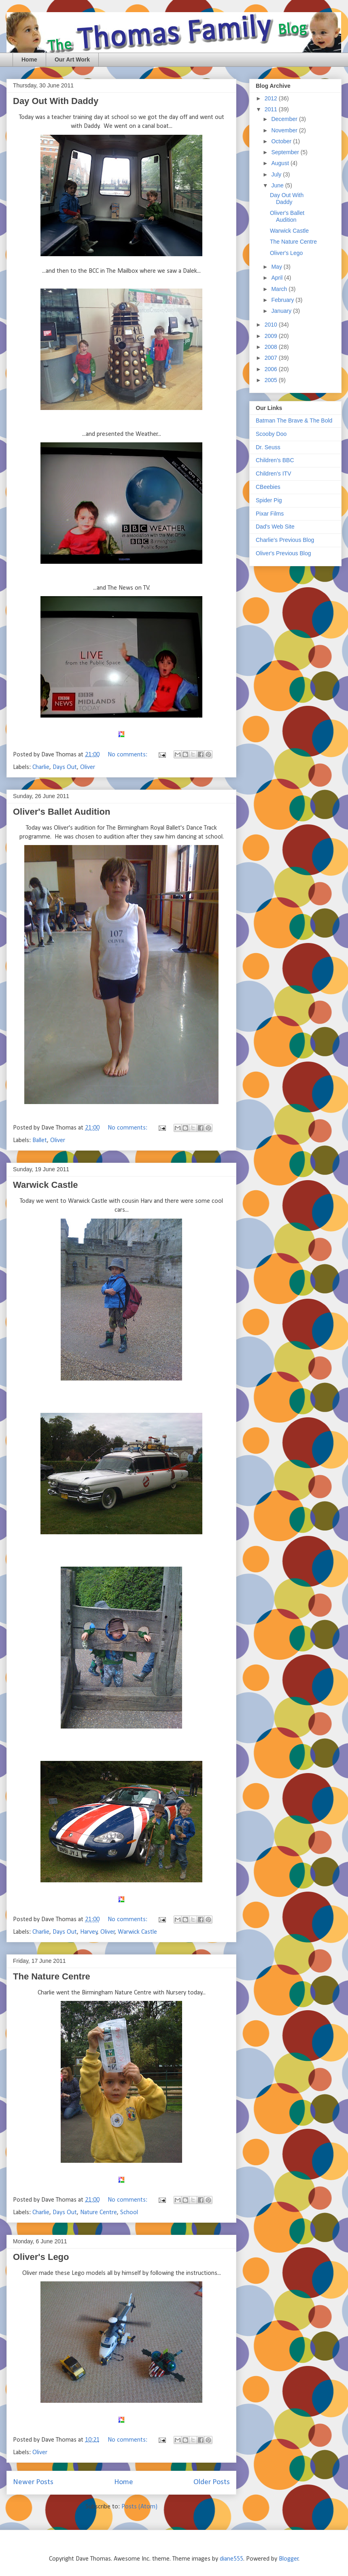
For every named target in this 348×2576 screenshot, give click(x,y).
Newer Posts (33, 2482)
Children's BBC (275, 460)
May (277, 266)
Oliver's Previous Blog (283, 553)
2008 (272, 347)
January (282, 311)
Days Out (65, 767)
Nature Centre (98, 2212)
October (282, 141)
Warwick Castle (45, 1185)
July (277, 174)
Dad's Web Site (275, 526)
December (285, 119)
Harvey (89, 1932)
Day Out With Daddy (55, 101)
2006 (272, 369)
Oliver (87, 767)
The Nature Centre (51, 1976)
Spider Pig (269, 500)
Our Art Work (72, 59)
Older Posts (211, 2482)
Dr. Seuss (268, 447)
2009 (272, 336)
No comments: (128, 755)
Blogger (289, 2559)
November (285, 130)
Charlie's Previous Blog (285, 540)
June (278, 185)
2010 (272, 324)
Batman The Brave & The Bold (294, 420)
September (285, 152)
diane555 (231, 2559)
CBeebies (268, 487)
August (280, 163)
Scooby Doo (271, 434)
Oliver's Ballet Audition (61, 812)
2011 (272, 109)
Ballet (39, 1140)
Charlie (40, 767)
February (283, 300)
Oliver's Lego (41, 2257)
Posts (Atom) (139, 2507)
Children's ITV (273, 473)
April (277, 277)
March (280, 289)
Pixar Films (270, 513)
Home (29, 59)
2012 (272, 98)
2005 (272, 380)
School (129, 2212)
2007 (272, 358)
